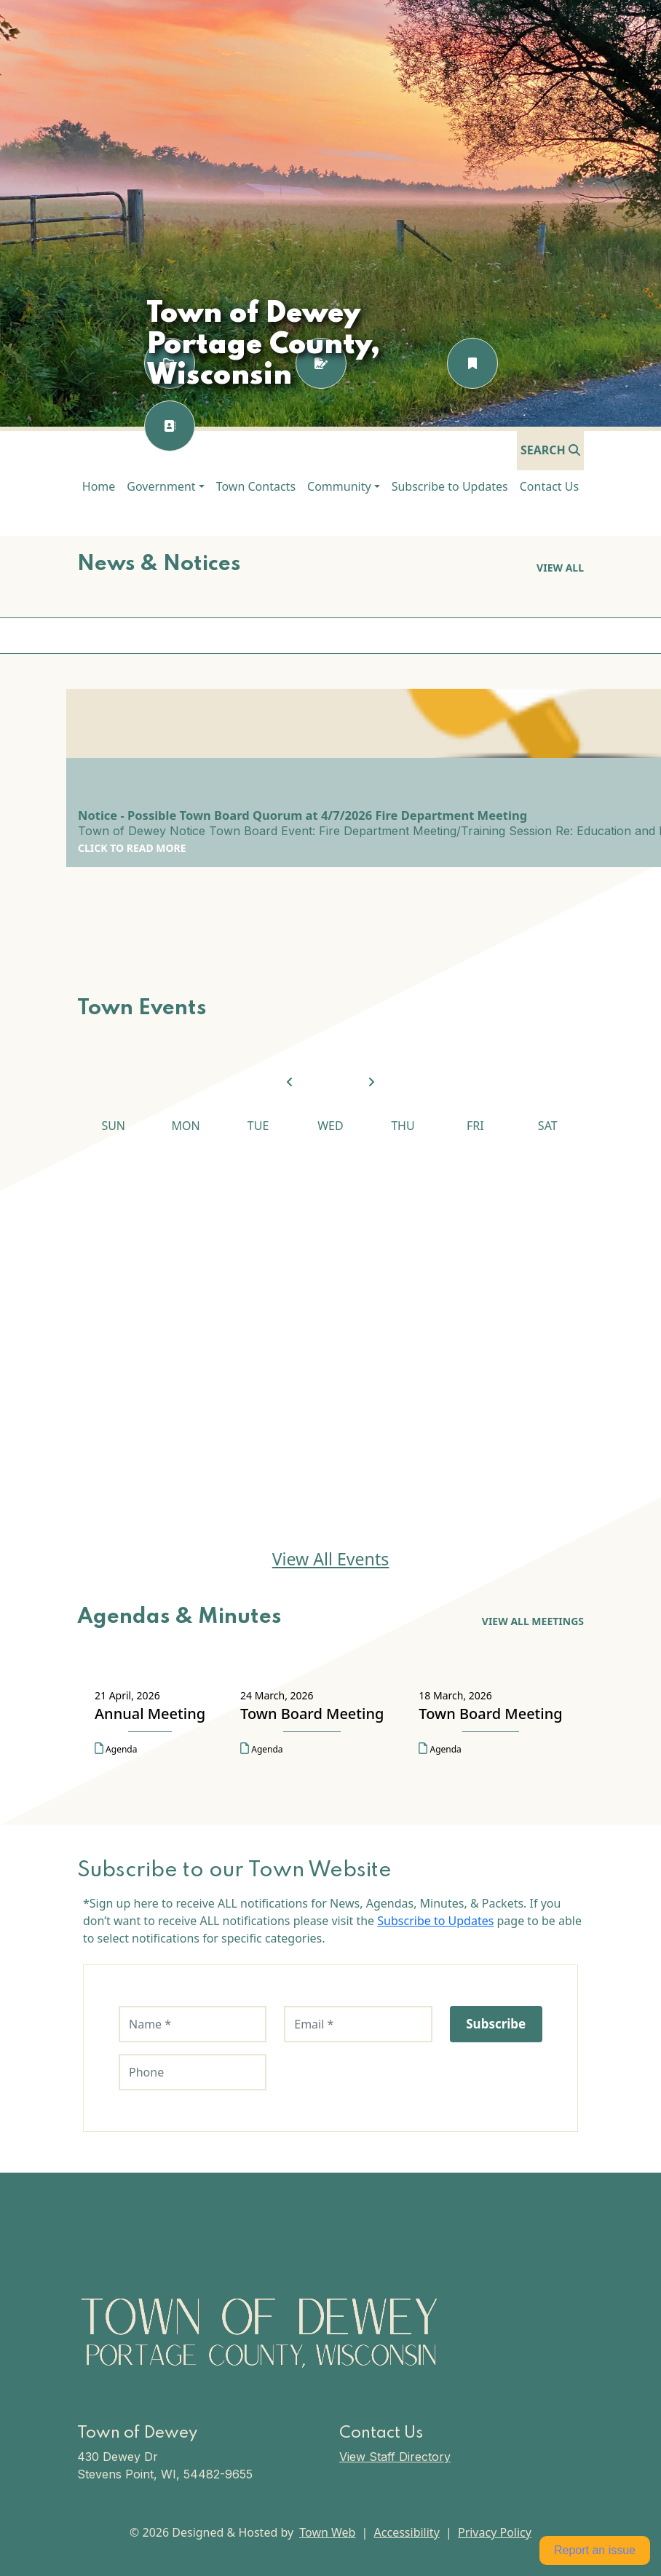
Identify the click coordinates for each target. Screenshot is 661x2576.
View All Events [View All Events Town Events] (330, 1559)
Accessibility (407, 2532)
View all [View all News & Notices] (560, 567)
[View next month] (371, 1082)
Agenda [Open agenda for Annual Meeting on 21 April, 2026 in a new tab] (116, 1749)
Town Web (327, 2532)
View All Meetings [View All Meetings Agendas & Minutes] (533, 1621)
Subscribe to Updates (435, 1921)
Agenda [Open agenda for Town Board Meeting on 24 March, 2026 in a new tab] (261, 1749)
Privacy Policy (494, 2532)
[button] (165, 486)
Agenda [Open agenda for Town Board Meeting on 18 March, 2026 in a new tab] (440, 1749)
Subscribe (496, 2023)
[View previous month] (289, 1082)
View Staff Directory (395, 2456)
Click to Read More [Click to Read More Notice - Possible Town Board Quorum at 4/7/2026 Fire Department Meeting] (132, 848)
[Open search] (550, 450)
